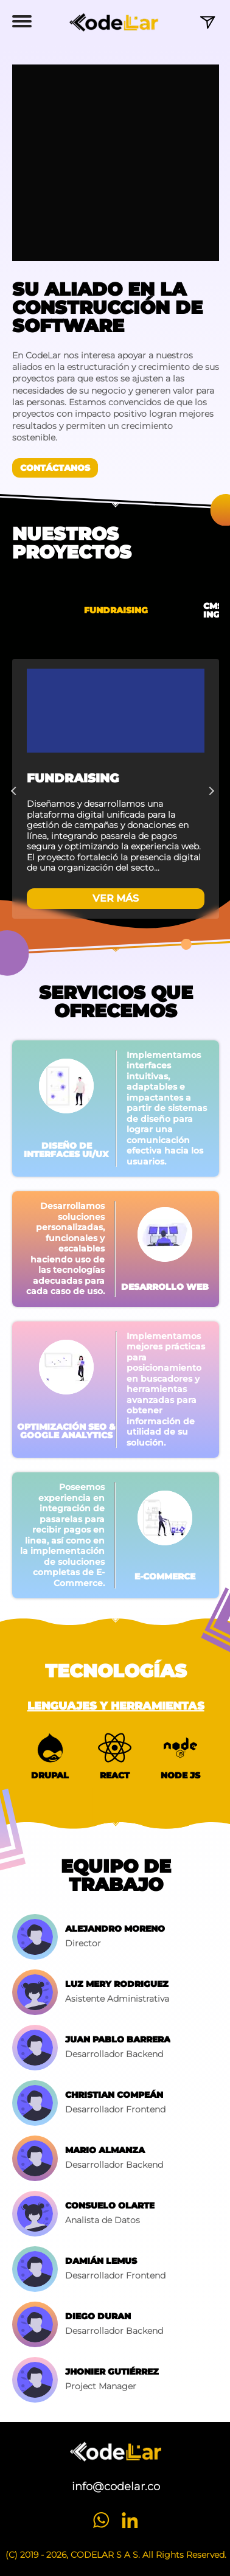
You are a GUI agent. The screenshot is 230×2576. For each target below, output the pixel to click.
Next (213, 789)
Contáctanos (55, 467)
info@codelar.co (116, 2486)
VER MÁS (115, 898)
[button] (22, 22)
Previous (18, 789)
